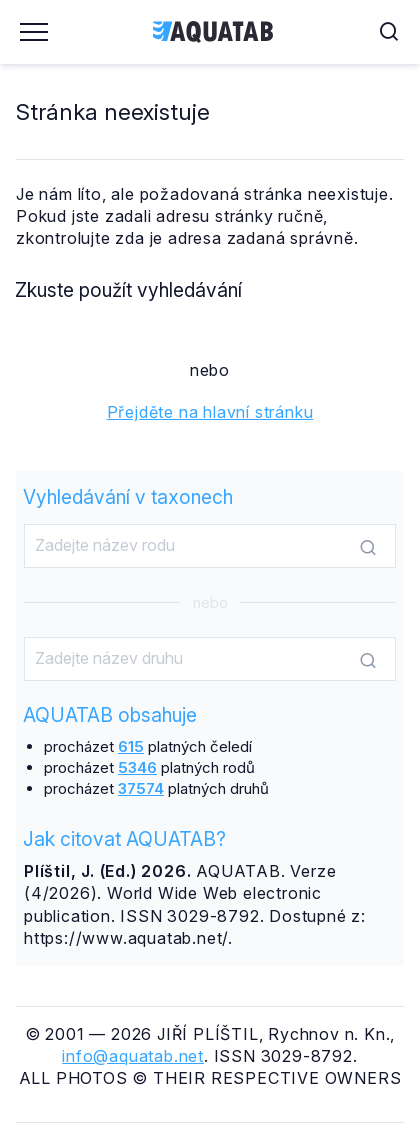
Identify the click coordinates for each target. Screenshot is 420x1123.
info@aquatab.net (133, 1056)
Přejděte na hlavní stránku (210, 412)
